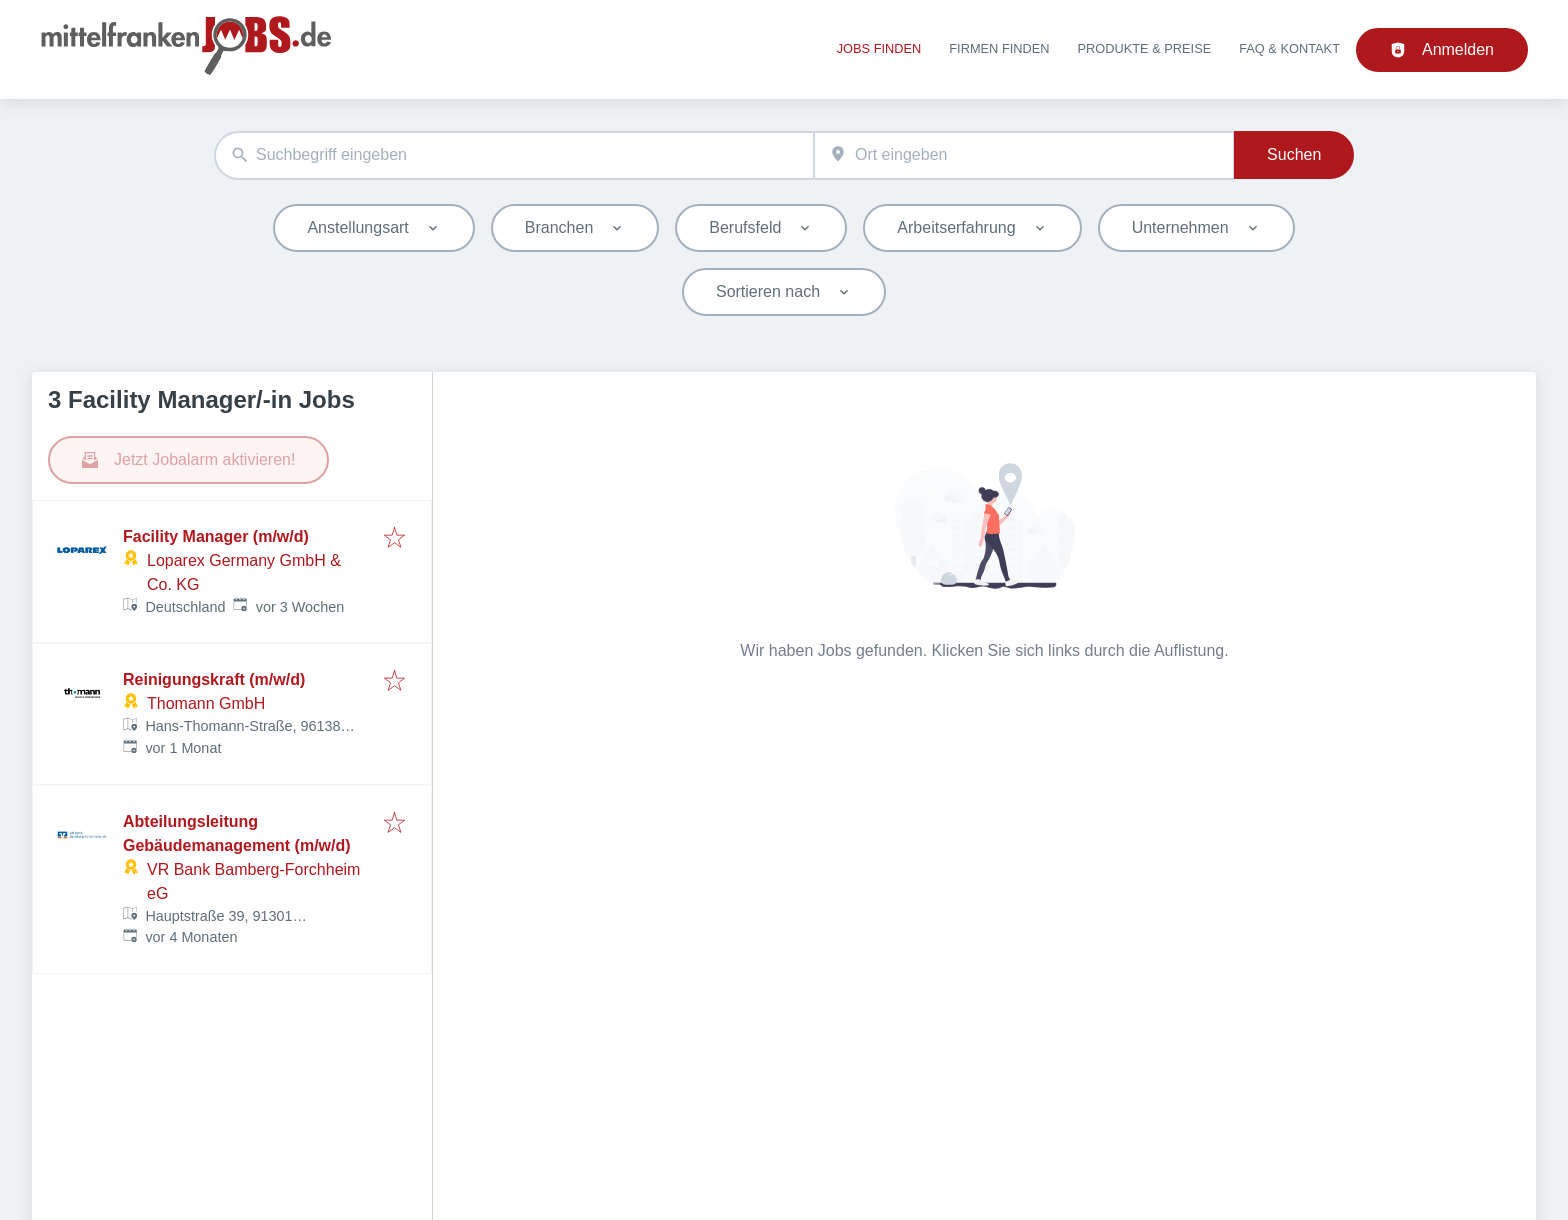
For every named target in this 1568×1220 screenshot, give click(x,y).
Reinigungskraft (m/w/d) (214, 679)
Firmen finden (999, 48)
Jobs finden (879, 48)
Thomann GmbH (206, 703)
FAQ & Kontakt (1289, 48)
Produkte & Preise (1145, 48)
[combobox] (514, 155)
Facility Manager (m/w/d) (216, 536)
